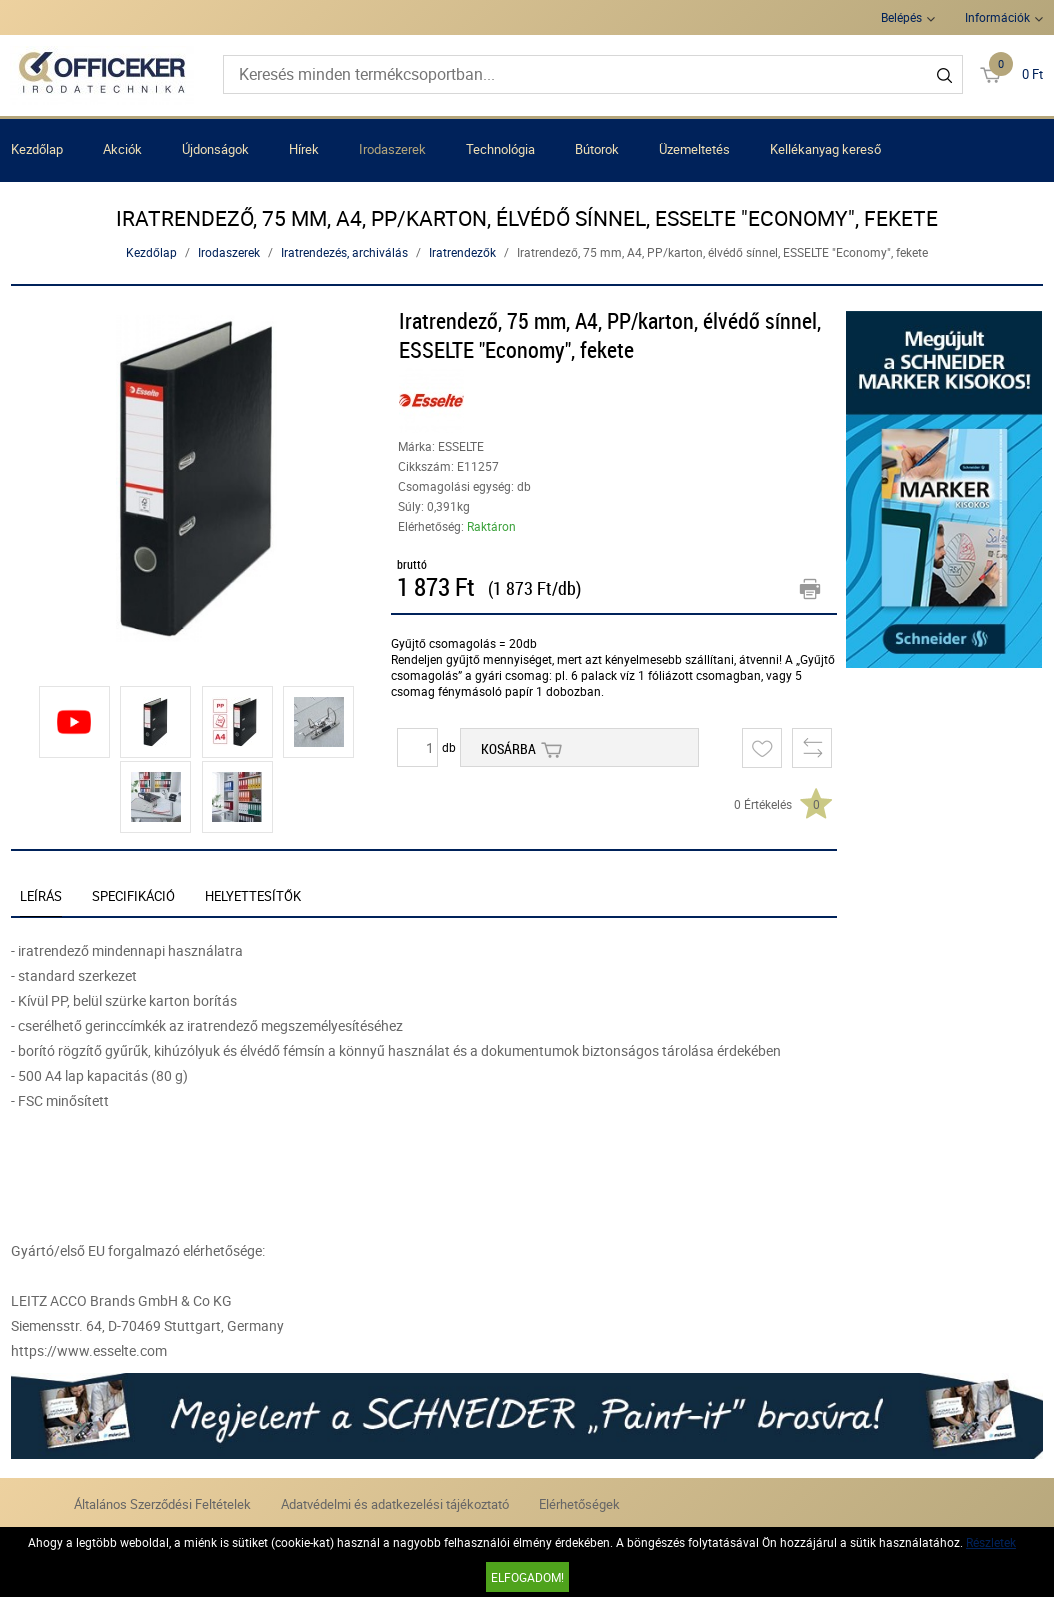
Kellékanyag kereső (825, 149)
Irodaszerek (392, 149)
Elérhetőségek (579, 1504)
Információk (997, 17)
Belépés (901, 17)
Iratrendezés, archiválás (344, 252)
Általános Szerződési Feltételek (162, 1504)
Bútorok (597, 149)
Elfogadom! (527, 1577)
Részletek (991, 1542)
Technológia (500, 149)
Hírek (304, 149)
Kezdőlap (37, 149)
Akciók (122, 149)
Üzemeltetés (694, 149)
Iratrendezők (462, 252)
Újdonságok (215, 149)
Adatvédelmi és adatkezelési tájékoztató (395, 1504)
